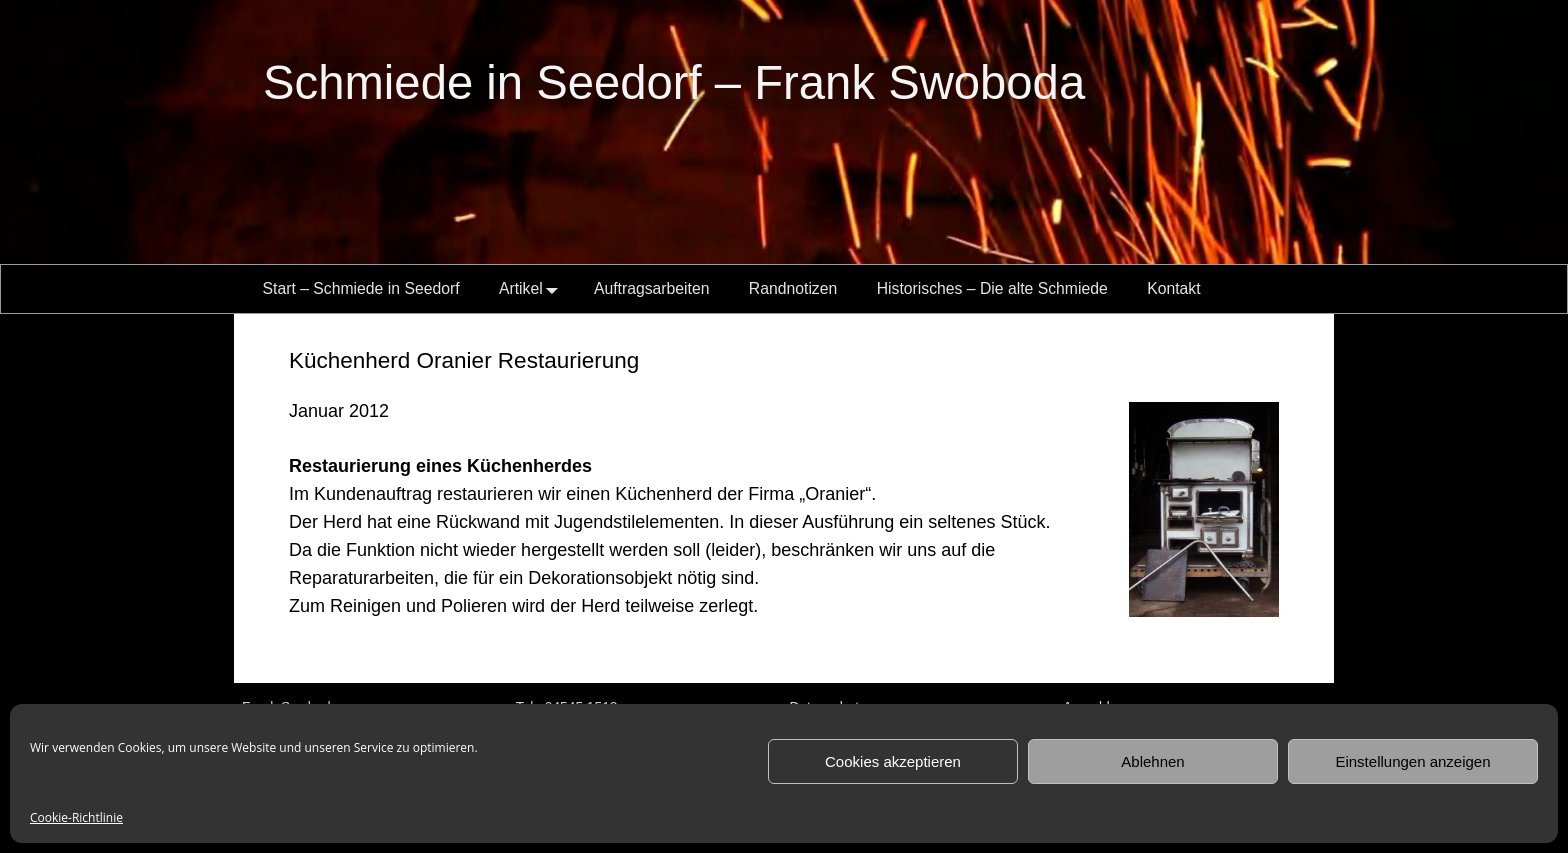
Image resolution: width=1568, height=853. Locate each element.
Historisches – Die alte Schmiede (992, 288)
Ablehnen (1152, 761)
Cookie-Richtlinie (76, 817)
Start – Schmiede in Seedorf (361, 288)
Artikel (532, 288)
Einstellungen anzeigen (1412, 761)
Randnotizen (793, 288)
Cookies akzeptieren (893, 761)
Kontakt (1173, 288)
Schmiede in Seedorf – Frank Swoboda (674, 82)
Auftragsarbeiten (652, 288)
